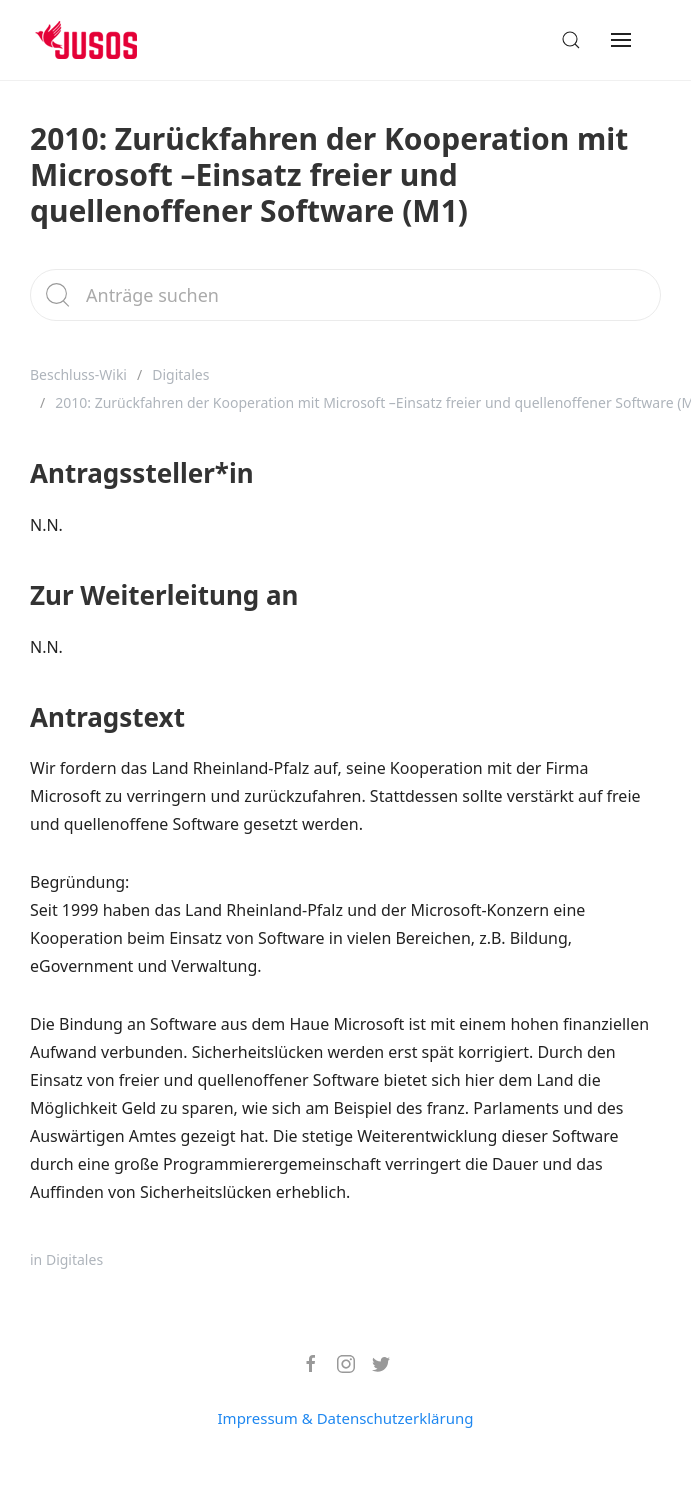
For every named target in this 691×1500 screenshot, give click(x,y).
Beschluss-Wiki (78, 374)
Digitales (180, 374)
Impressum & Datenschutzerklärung (346, 1418)
